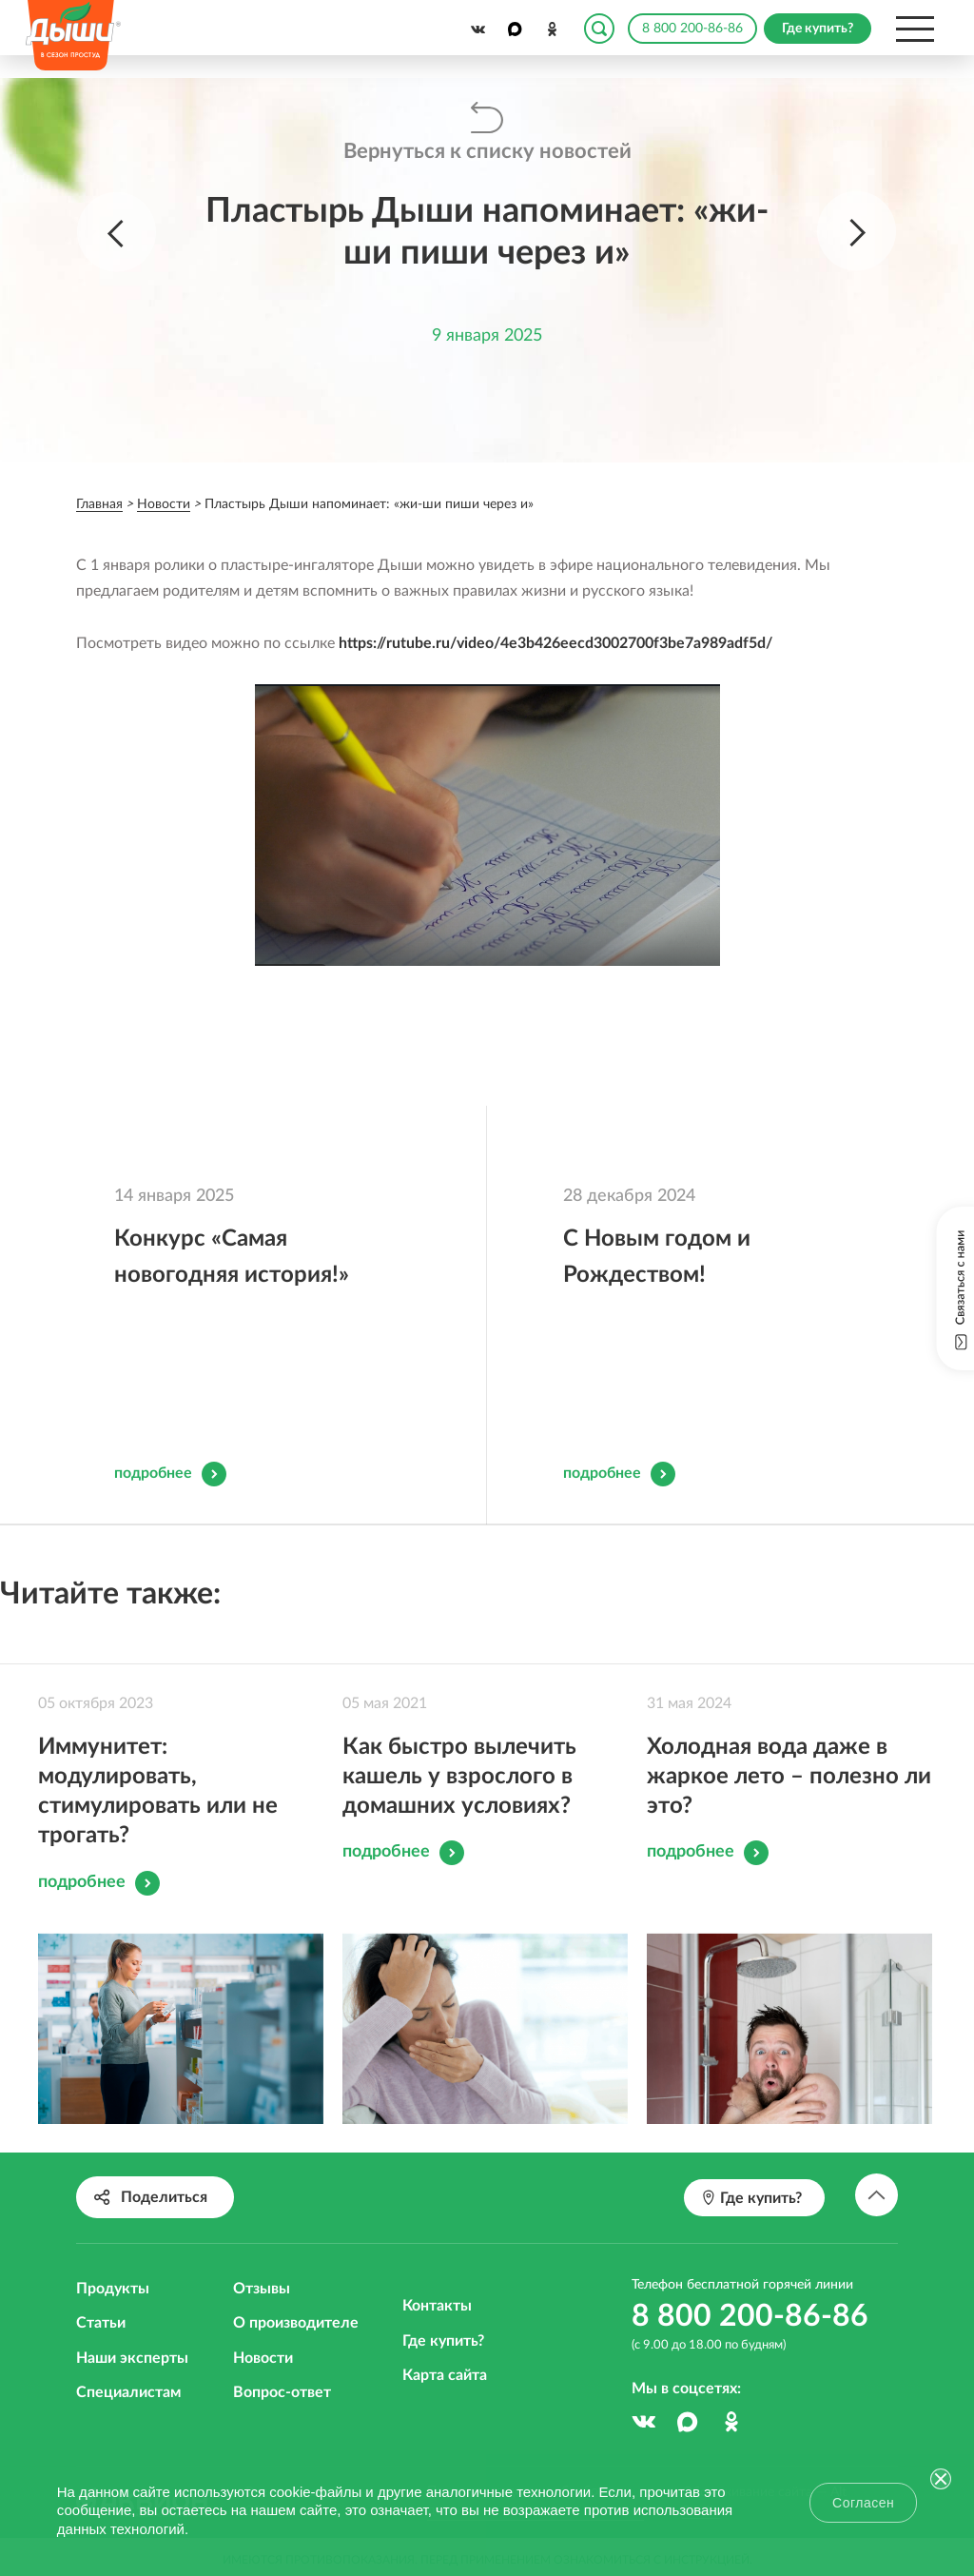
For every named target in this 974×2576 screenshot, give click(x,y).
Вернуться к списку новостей (487, 151)
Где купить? (443, 2341)
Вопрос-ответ (282, 2392)
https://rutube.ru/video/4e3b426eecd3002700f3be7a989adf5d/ (555, 643)
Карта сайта (444, 2375)
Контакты (437, 2305)
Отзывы (261, 2288)
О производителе (296, 2322)
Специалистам (128, 2392)
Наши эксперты (132, 2358)
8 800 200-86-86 (692, 28)
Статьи (101, 2322)
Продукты (112, 2288)
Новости (263, 2358)
